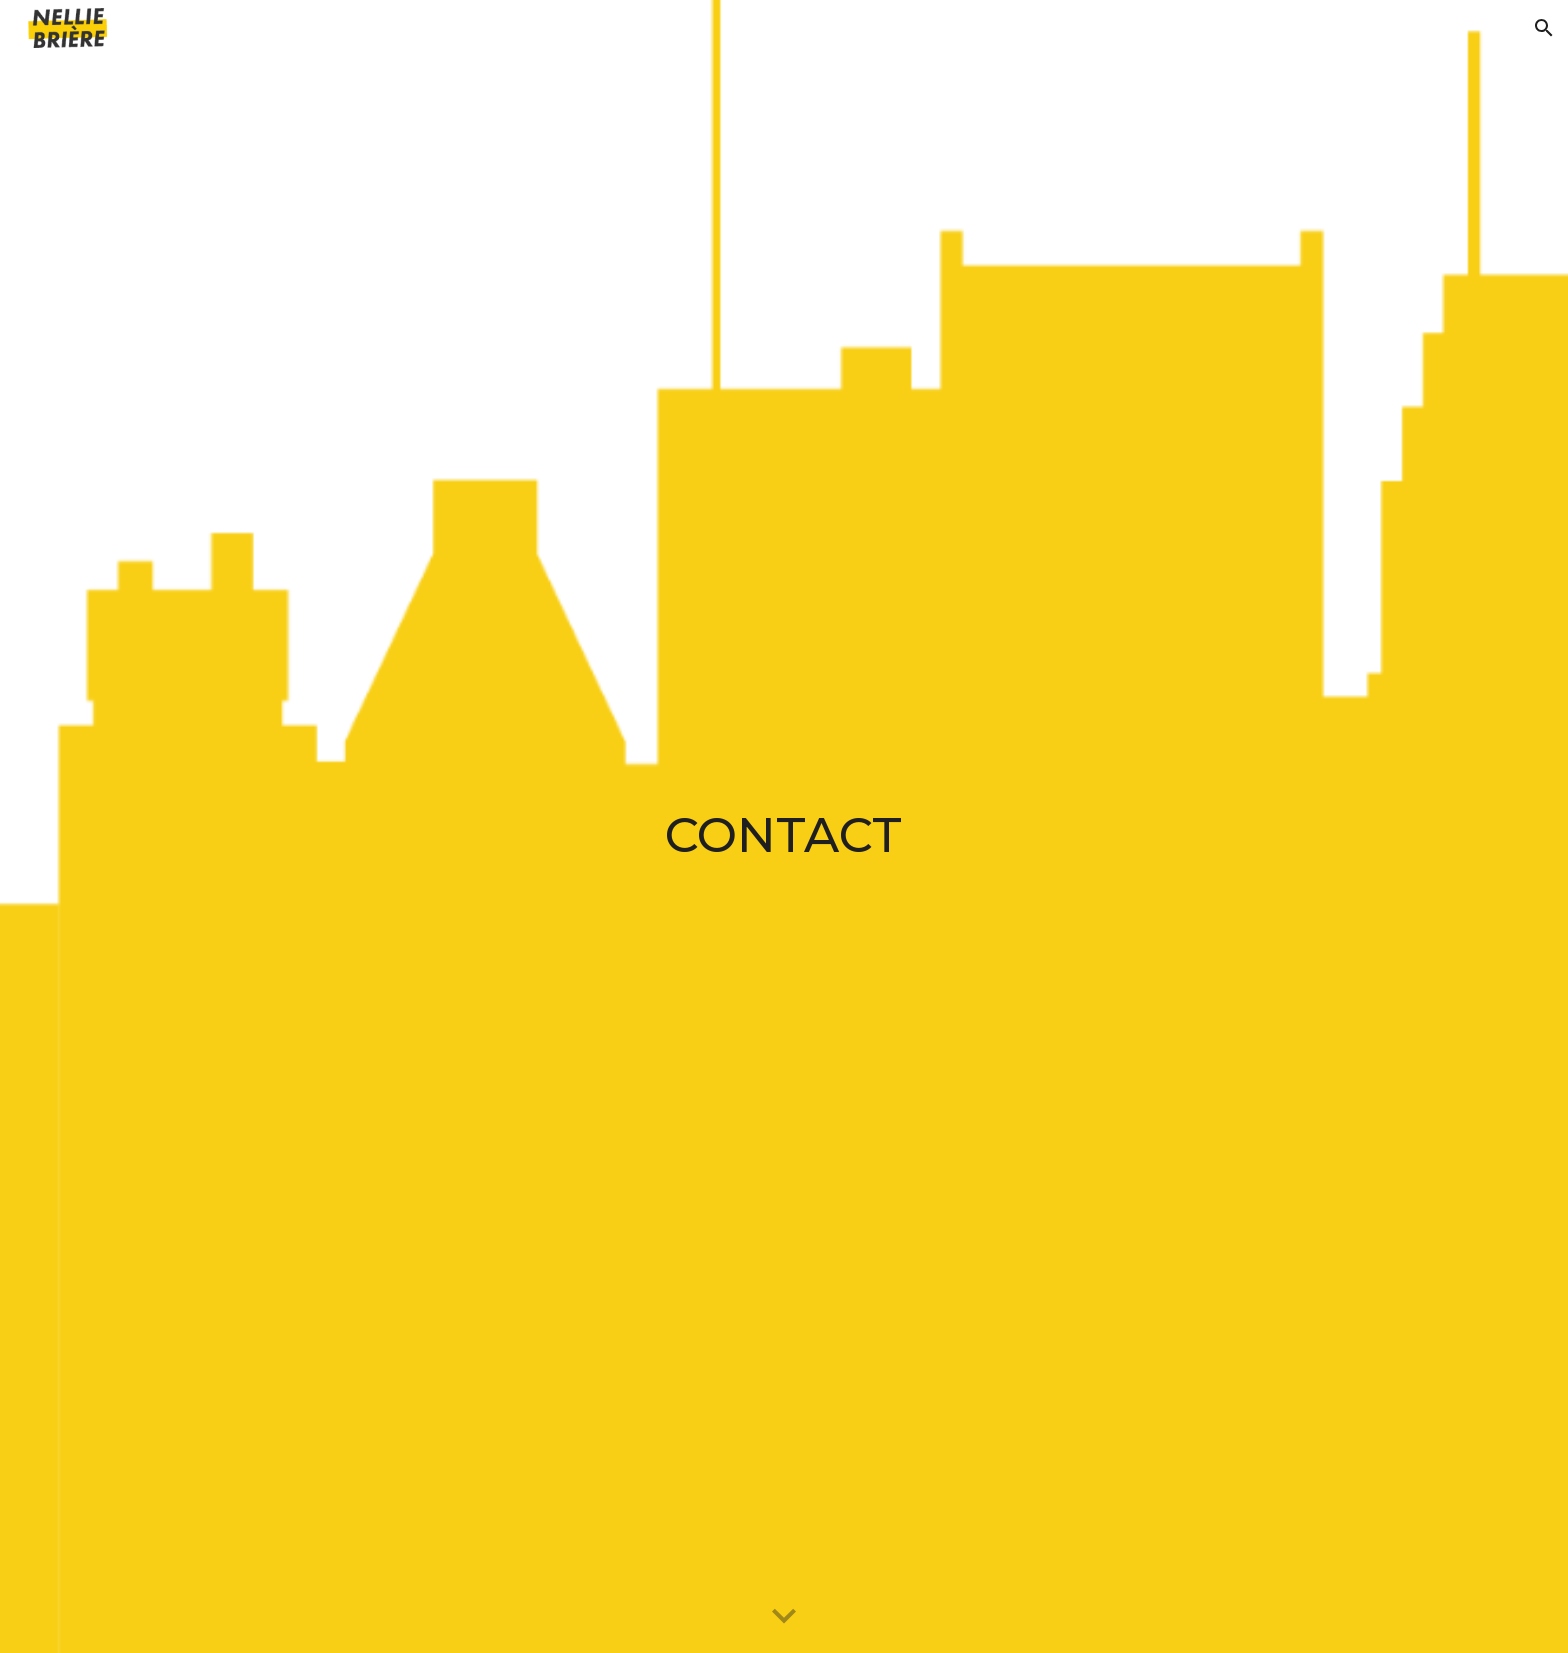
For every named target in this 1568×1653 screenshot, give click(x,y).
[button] (1544, 28)
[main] (784, 826)
